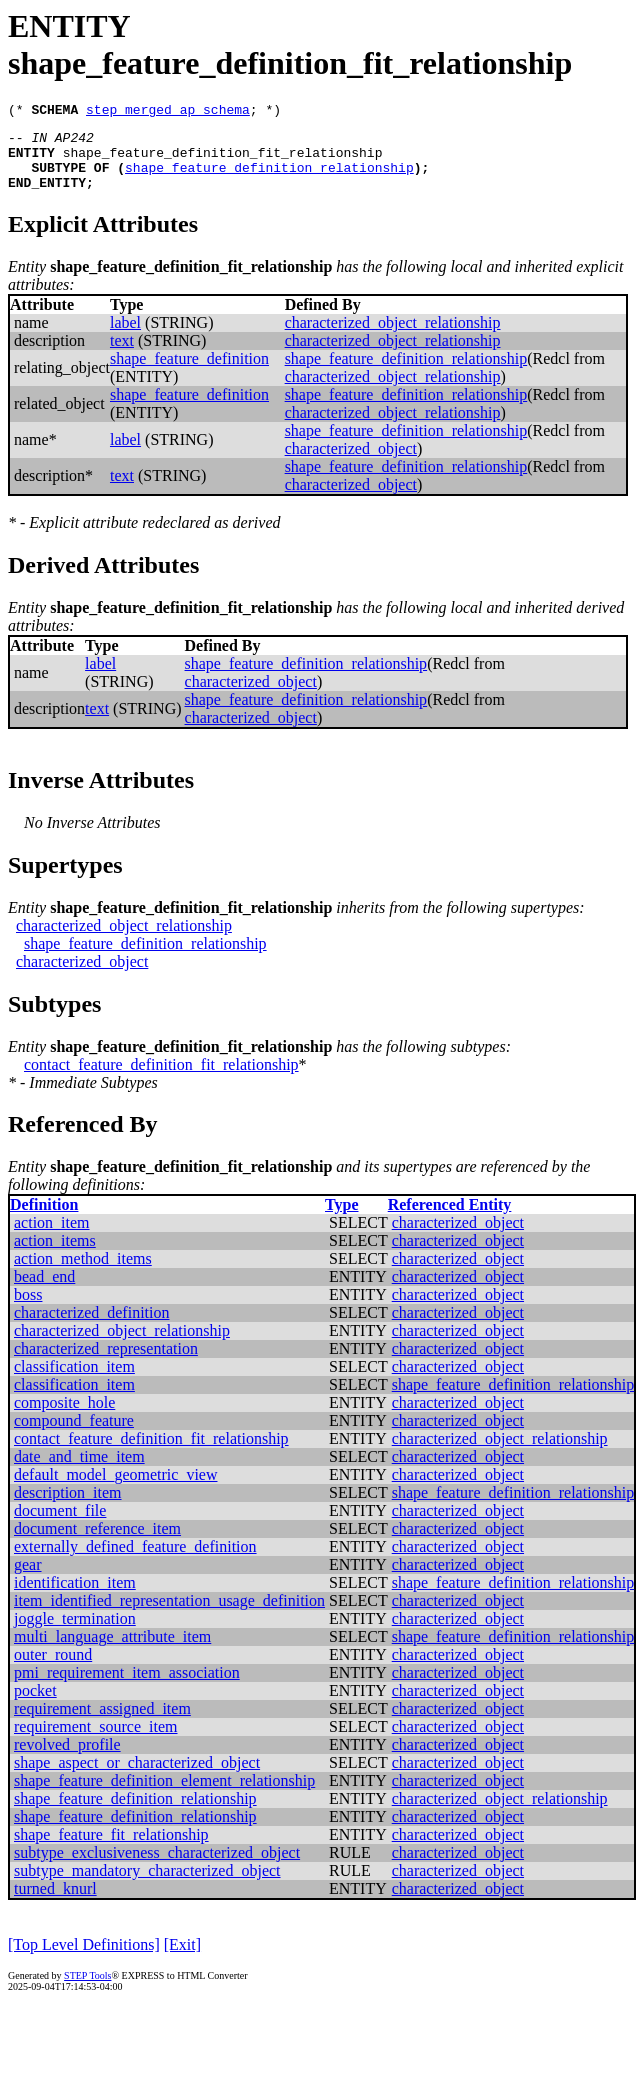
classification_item (74, 1381)
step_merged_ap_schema (168, 112)
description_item (68, 1507)
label (125, 337)
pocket (35, 1705)
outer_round (53, 1669)
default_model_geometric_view (115, 1489)
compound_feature (74, 1435)
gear (28, 1579)
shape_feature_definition (189, 373)
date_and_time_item (79, 1471)
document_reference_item (97, 1543)
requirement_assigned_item (102, 1723)
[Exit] (182, 1959)
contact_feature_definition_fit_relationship (161, 1079)
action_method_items (83, 1273)
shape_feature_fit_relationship (111, 1849)
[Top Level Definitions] (84, 1959)
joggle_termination (75, 1633)
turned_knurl (55, 1903)
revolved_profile (67, 1759)
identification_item (75, 1597)
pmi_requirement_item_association (127, 1687)
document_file (60, 1525)
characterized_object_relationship (393, 337)
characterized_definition (91, 1327)
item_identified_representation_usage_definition (169, 1615)
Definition (44, 1219)
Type (341, 1219)
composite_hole (64, 1417)
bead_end (44, 1291)
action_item (52, 1237)
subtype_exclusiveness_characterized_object (157, 1867)
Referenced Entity (450, 1219)
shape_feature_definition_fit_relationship (223, 161)
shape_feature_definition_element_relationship (164, 1795)
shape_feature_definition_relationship (269, 179)
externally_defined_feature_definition (135, 1561)
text (122, 355)
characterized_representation (106, 1363)
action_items (55, 1255)
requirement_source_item (96, 1741)
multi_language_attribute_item (112, 1651)
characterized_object (351, 463)
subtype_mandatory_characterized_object (147, 1885)
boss (28, 1309)
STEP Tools (87, 1990)
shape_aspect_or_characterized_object (137, 1777)
